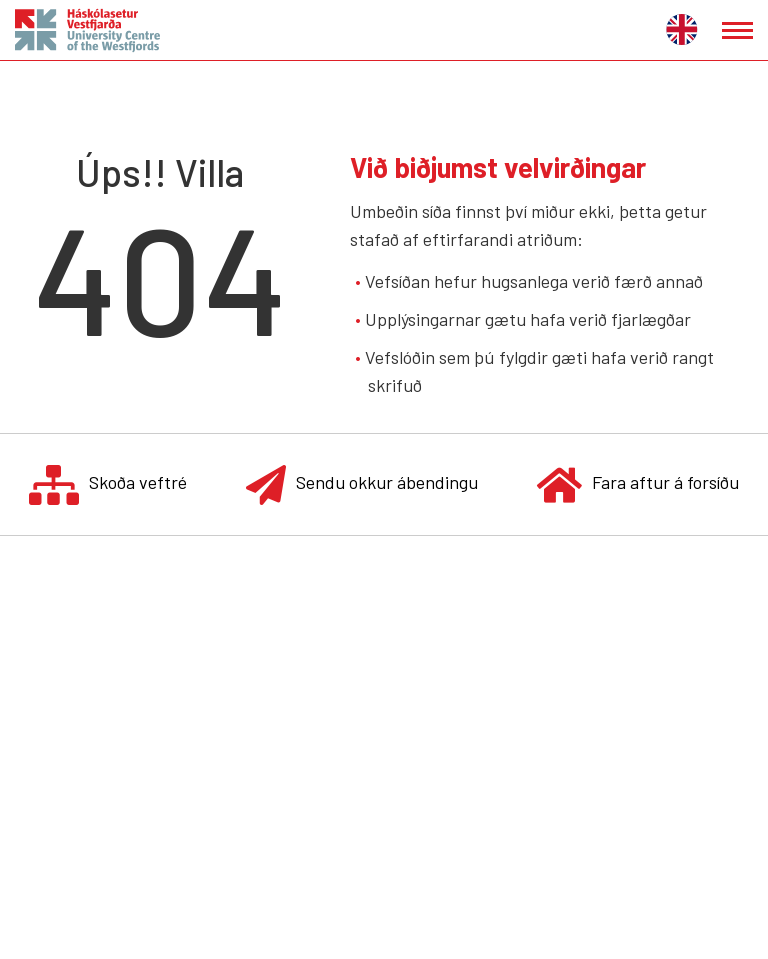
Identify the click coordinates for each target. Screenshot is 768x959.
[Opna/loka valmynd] (737, 30)
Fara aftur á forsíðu (638, 484)
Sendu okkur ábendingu (362, 484)
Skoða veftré (108, 484)
